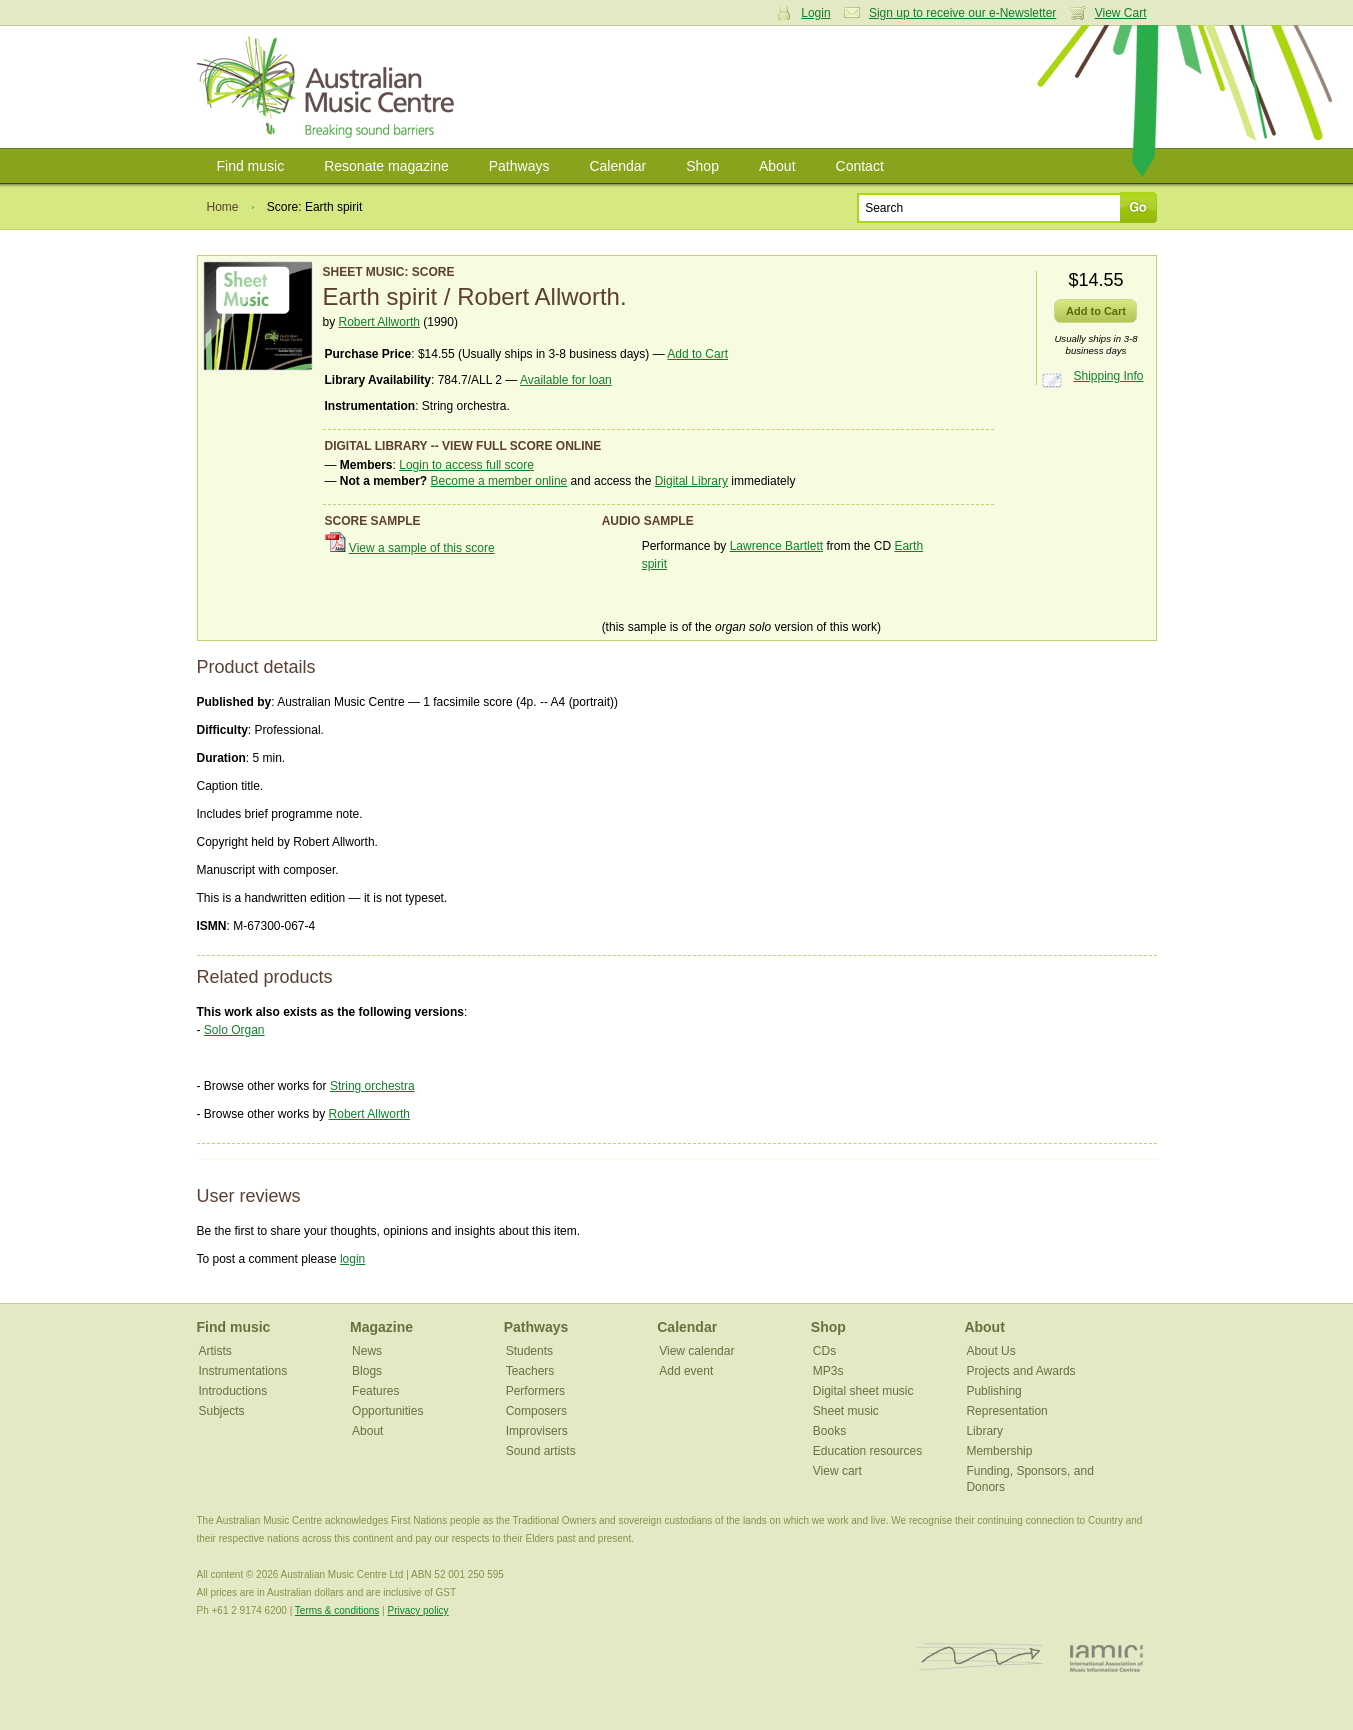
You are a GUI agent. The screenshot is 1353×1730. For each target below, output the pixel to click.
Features (375, 1391)
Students (529, 1351)
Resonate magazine (386, 166)
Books (829, 1431)
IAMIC (1106, 1657)
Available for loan (566, 380)
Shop (702, 166)
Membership (999, 1451)
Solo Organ (234, 1030)
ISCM (980, 1657)
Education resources (867, 1451)
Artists (215, 1351)
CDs (824, 1351)
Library (984, 1431)
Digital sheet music (863, 1391)
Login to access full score (466, 465)
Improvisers (537, 1431)
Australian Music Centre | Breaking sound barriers (329, 87)
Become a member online (499, 481)
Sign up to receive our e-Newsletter (962, 13)
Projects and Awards (1020, 1371)
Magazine (381, 1327)
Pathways (519, 166)
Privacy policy (417, 1610)
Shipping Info (1108, 376)
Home (223, 207)
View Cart (1121, 13)
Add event (686, 1371)
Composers (536, 1411)
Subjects (222, 1411)
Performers (535, 1391)
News (367, 1351)
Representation (1006, 1411)
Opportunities (387, 1411)
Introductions (233, 1391)
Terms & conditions (337, 1610)
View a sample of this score (422, 548)
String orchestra (372, 1086)
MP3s (828, 1371)
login (352, 1259)
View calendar (696, 1351)
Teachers (530, 1371)
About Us (990, 1351)
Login (815, 13)
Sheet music (846, 1411)
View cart (837, 1471)
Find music (251, 166)
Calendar (617, 166)
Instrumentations (243, 1371)
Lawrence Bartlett (776, 546)
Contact (860, 166)
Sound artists (541, 1451)
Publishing (993, 1391)
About (777, 166)
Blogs (367, 1371)
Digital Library (691, 481)
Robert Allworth (379, 322)
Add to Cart (697, 354)
